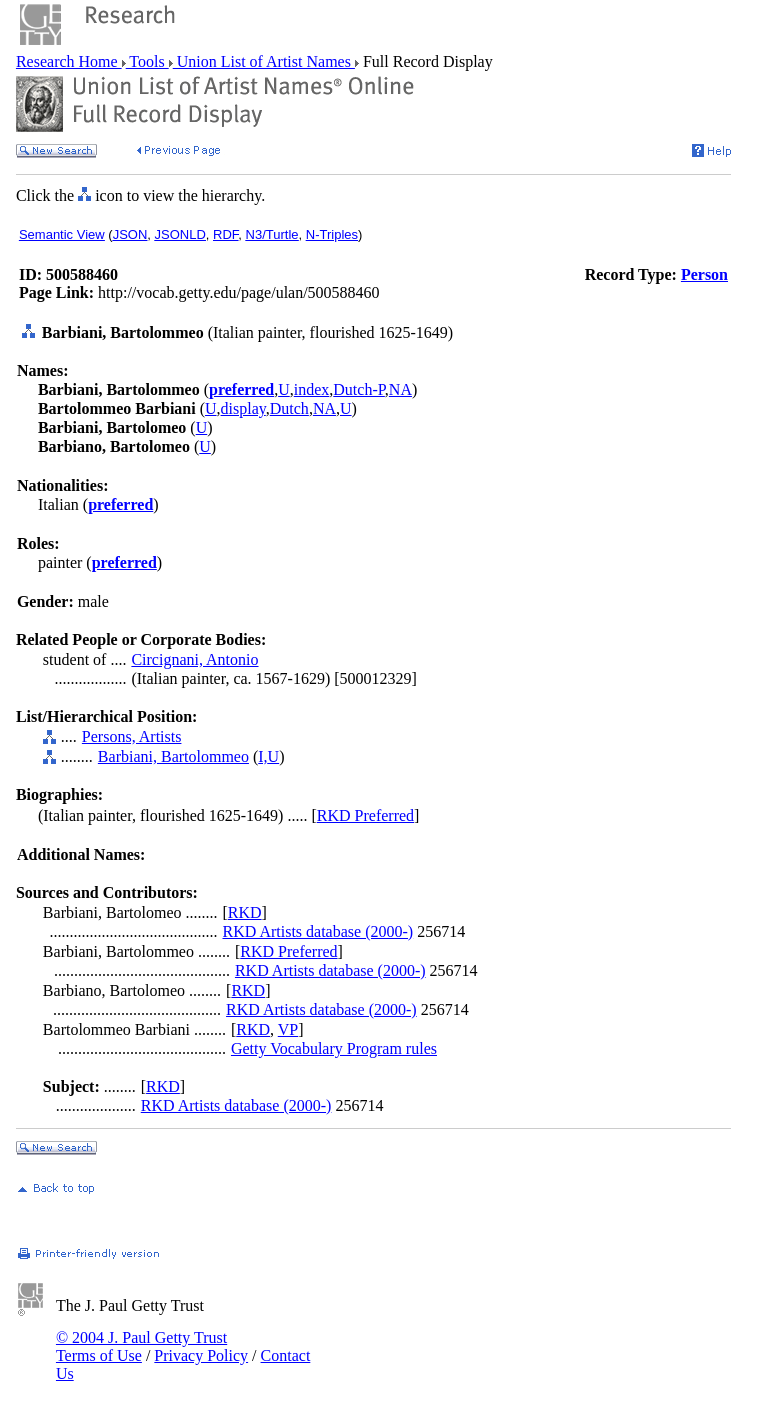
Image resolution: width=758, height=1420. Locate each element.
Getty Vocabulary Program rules (334, 1048)
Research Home (69, 61)
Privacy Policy (201, 1355)
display (243, 408)
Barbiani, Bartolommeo (173, 756)
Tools (147, 61)
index (312, 389)
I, (262, 756)
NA (400, 389)
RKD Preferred (365, 815)
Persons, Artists (132, 736)
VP (288, 1029)
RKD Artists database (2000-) (318, 931)
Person (704, 274)
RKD (245, 912)
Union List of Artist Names (264, 61)
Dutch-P (359, 389)
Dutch (289, 408)
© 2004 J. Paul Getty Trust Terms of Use (141, 1346)
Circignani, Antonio (194, 659)
